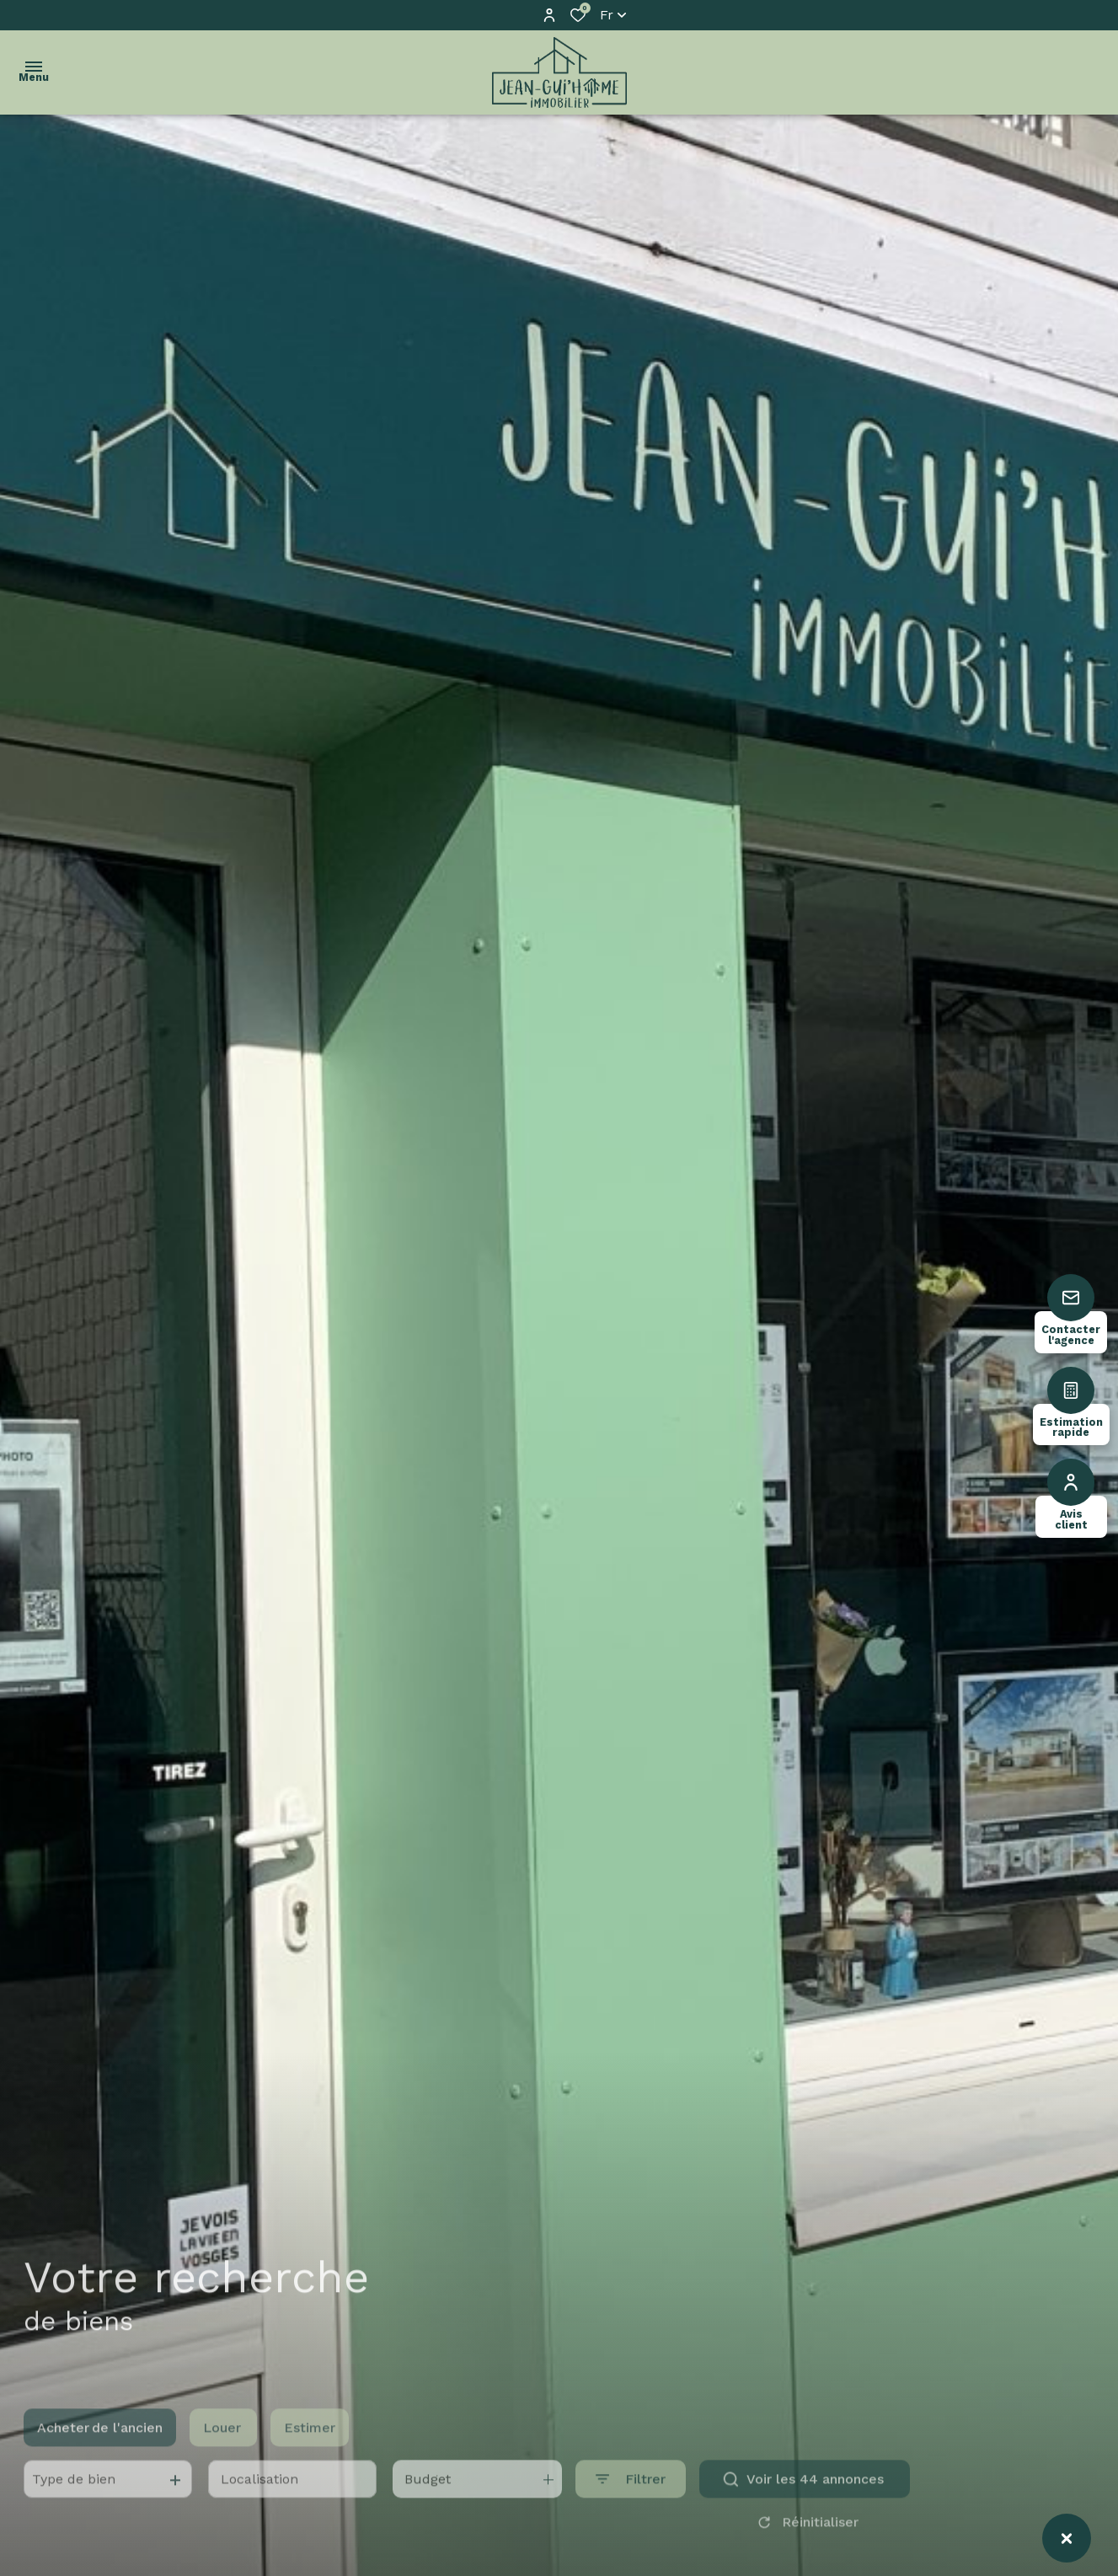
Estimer (309, 2446)
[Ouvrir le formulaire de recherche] (630, 2498)
